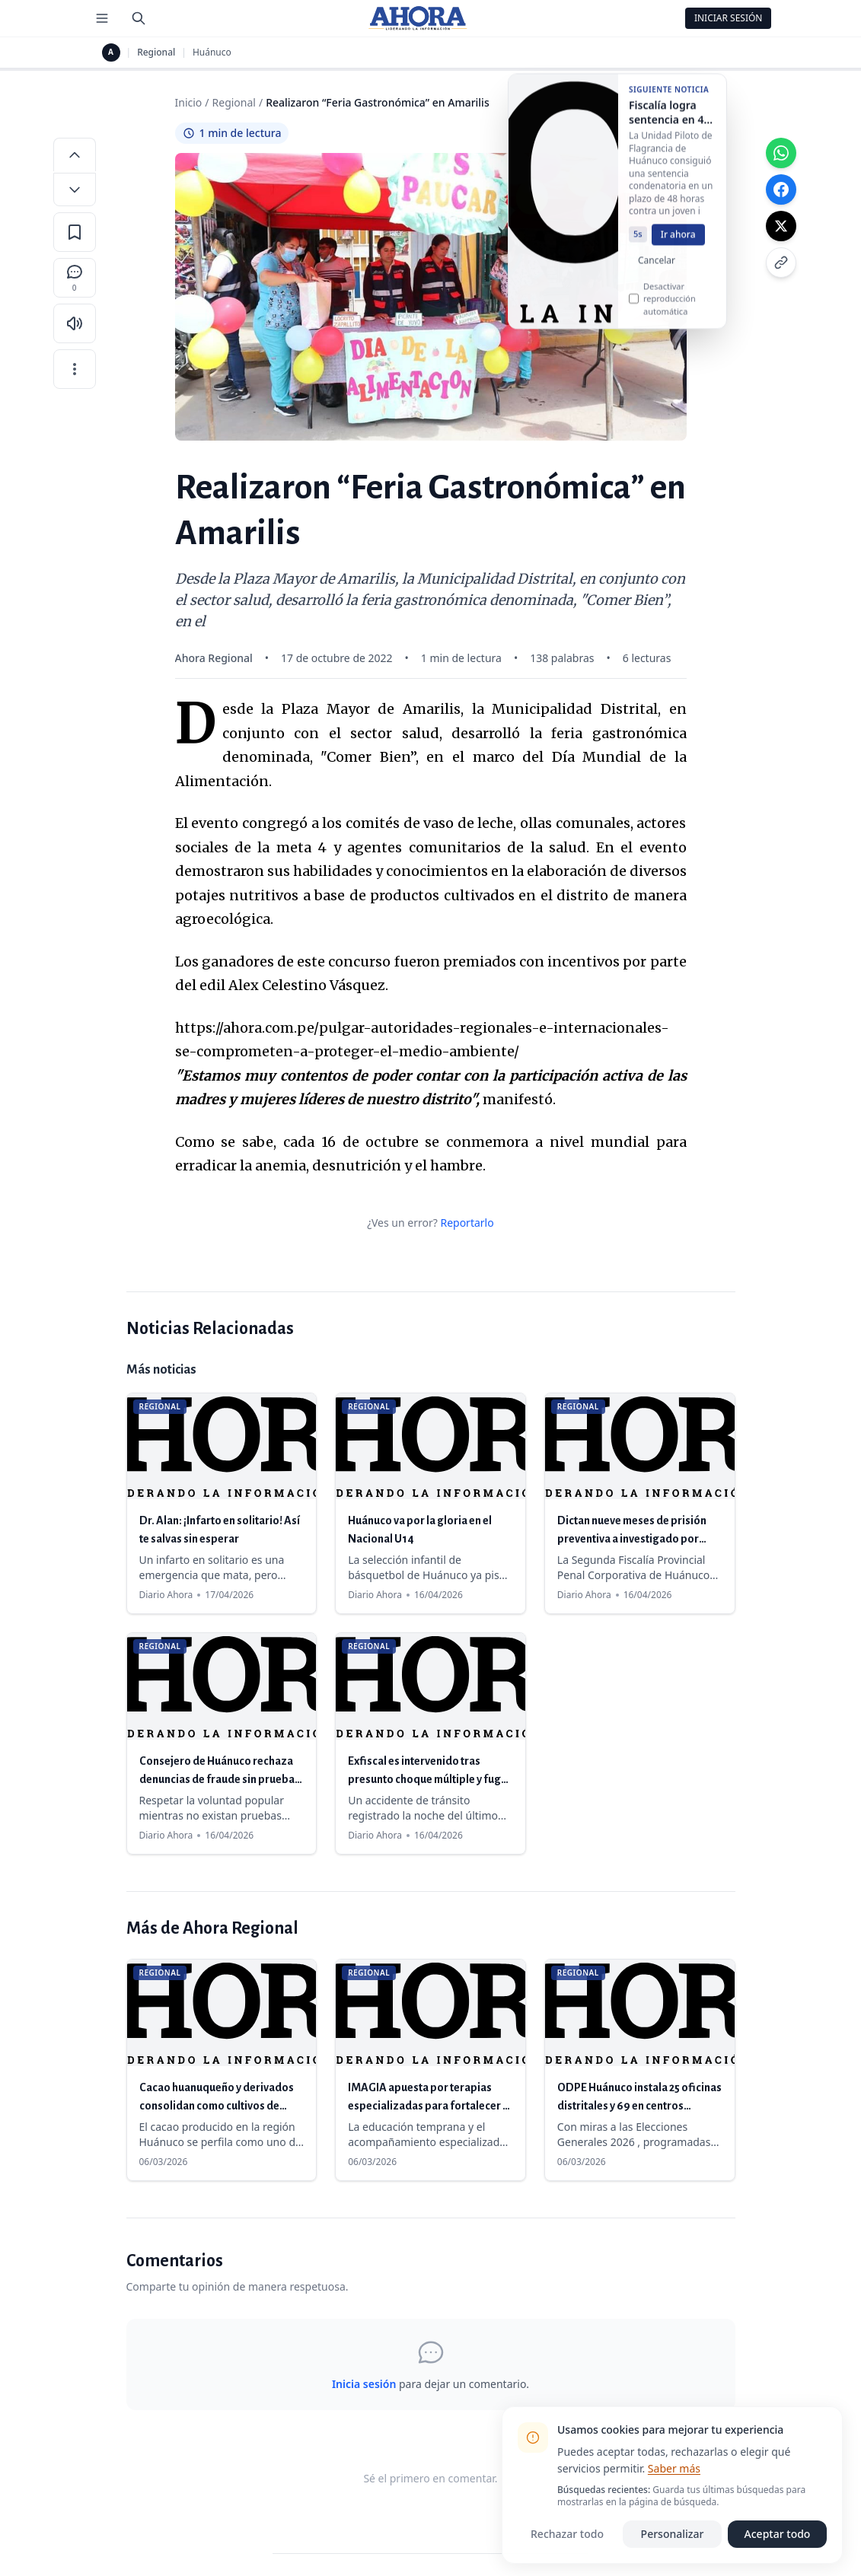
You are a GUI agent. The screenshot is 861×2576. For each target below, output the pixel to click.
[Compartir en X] (781, 226)
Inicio (188, 102)
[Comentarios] (74, 278)
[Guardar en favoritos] (74, 232)
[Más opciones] (74, 369)
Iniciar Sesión (728, 17)
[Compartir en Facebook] (781, 189)
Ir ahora (678, 246)
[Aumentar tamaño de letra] (74, 154)
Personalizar (672, 2534)
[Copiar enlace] (781, 262)
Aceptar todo (778, 2534)
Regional (156, 52)
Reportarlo (466, 1222)
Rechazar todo (567, 2534)
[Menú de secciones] (102, 18)
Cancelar (656, 272)
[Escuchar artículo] (74, 323)
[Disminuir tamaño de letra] (74, 189)
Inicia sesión (364, 2384)
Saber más (674, 2468)
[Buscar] (138, 18)
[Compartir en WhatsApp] (781, 153)
